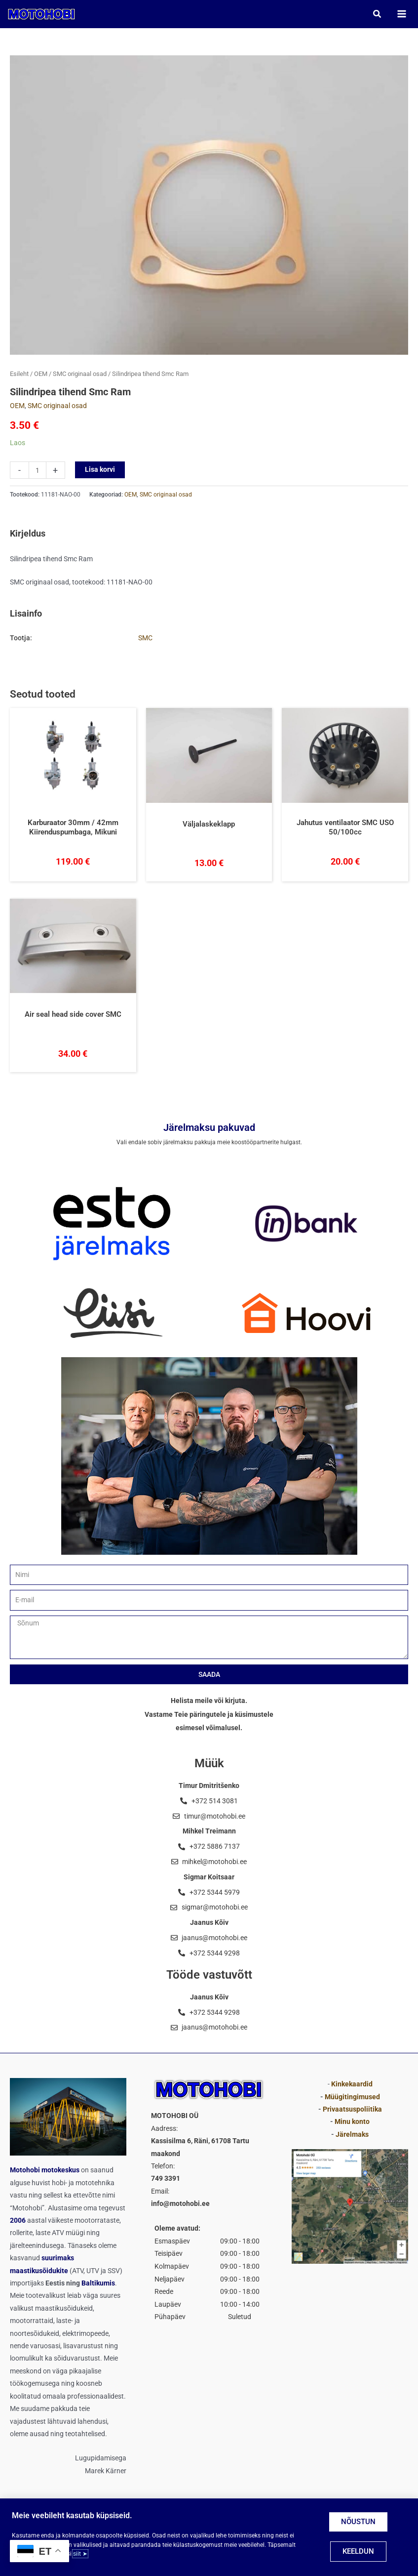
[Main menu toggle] (398, 15)
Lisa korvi (100, 473)
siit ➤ (80, 2553)
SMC (145, 641)
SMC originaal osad (80, 377)
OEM (40, 377)
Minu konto (352, 2121)
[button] (374, 15)
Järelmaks (352, 2134)
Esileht (19, 377)
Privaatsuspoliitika (352, 2109)
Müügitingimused (352, 2097)
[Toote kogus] (37, 473)
